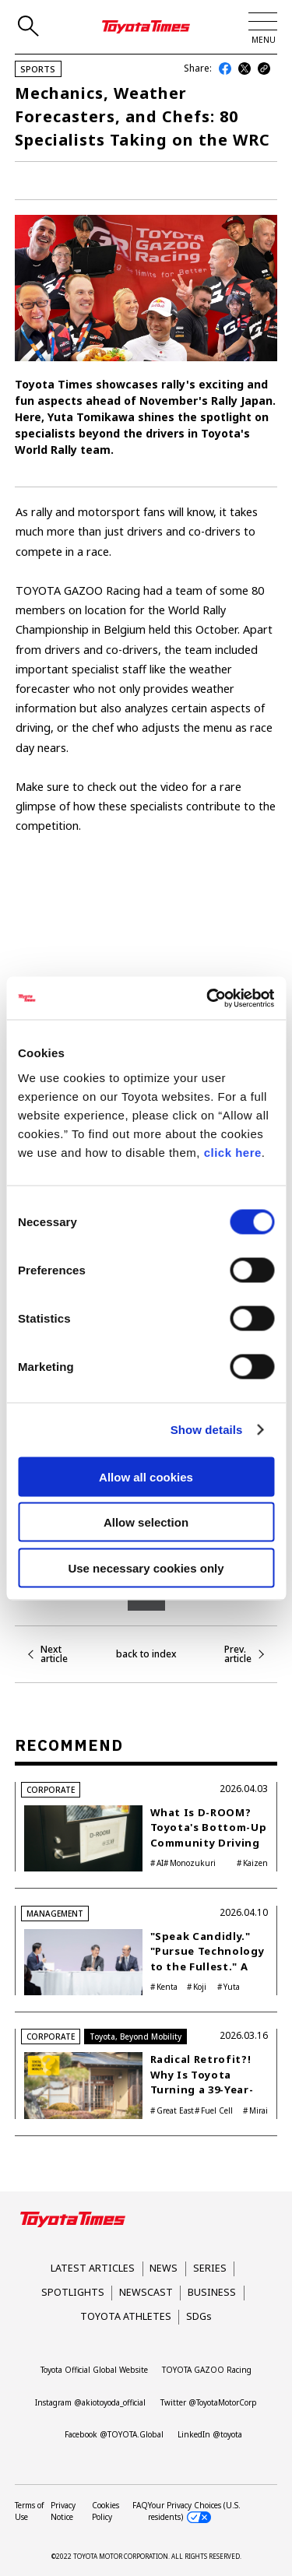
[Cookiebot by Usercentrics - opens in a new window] (208, 998)
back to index (146, 1654)
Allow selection (146, 1522)
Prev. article (238, 1654)
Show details (207, 1429)
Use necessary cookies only (145, 1567)
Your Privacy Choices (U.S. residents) (194, 2511)
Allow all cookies (146, 1476)
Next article (54, 1654)
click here (233, 1151)
